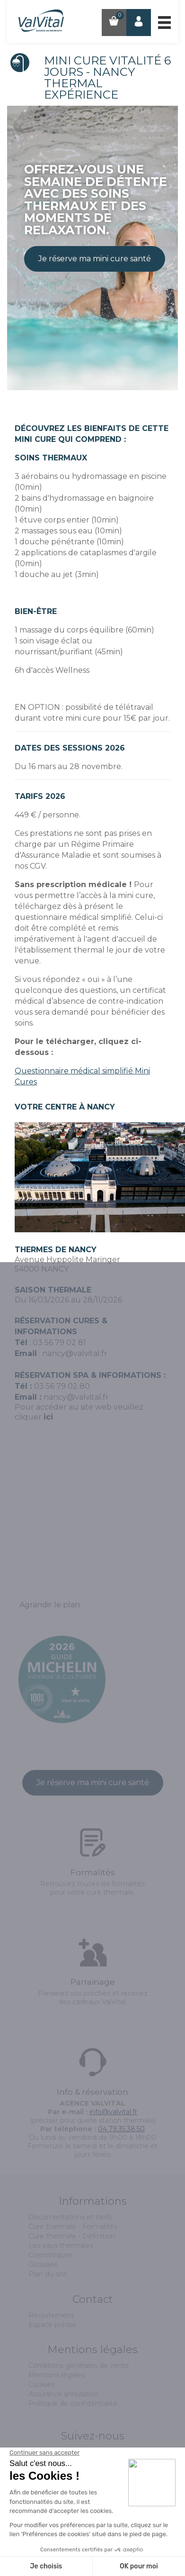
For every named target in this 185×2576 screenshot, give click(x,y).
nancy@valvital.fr (74, 1353)
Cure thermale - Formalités (72, 2226)
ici (48, 1416)
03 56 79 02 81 (59, 1342)
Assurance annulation (63, 2394)
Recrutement (51, 2315)
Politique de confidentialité (72, 2403)
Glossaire (43, 2264)
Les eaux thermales (60, 2245)
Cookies (41, 2384)
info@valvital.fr (113, 2112)
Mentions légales (56, 2375)
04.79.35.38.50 (121, 2129)
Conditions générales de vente (78, 2365)
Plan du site (47, 2274)
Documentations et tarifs (70, 2217)
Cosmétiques (50, 2255)
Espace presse (52, 2324)
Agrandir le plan (49, 1604)
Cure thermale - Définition (71, 2236)
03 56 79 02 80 (62, 1386)
